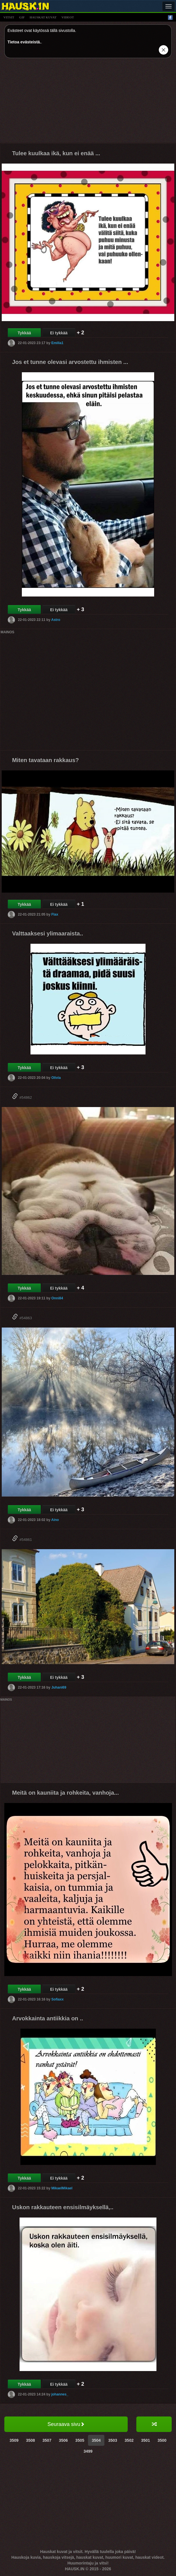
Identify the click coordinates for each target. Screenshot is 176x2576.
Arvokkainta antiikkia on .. (47, 2018)
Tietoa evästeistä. (24, 42)
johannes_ (59, 2394)
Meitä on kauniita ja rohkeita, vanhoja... (65, 1792)
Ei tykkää (59, 333)
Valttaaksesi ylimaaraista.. (47, 933)
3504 (96, 2440)
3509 (13, 2440)
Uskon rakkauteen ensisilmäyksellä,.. (62, 2207)
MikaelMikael (61, 2188)
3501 (145, 2440)
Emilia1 (57, 343)
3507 (47, 2440)
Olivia (56, 1078)
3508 (30, 2440)
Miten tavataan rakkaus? (45, 760)
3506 (63, 2440)
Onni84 (57, 1298)
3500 (162, 2440)
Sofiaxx (57, 1999)
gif (22, 17)
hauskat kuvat (43, 17)
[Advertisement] (88, 102)
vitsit (8, 17)
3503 (112, 2440)
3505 (79, 2440)
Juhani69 (58, 1687)
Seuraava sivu (66, 2424)
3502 (129, 2440)
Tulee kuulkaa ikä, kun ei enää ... (56, 153)
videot (68, 17)
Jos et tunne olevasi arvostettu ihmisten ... (70, 362)
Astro (55, 620)
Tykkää (24, 333)
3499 (87, 2451)
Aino (55, 1520)
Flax (54, 914)
